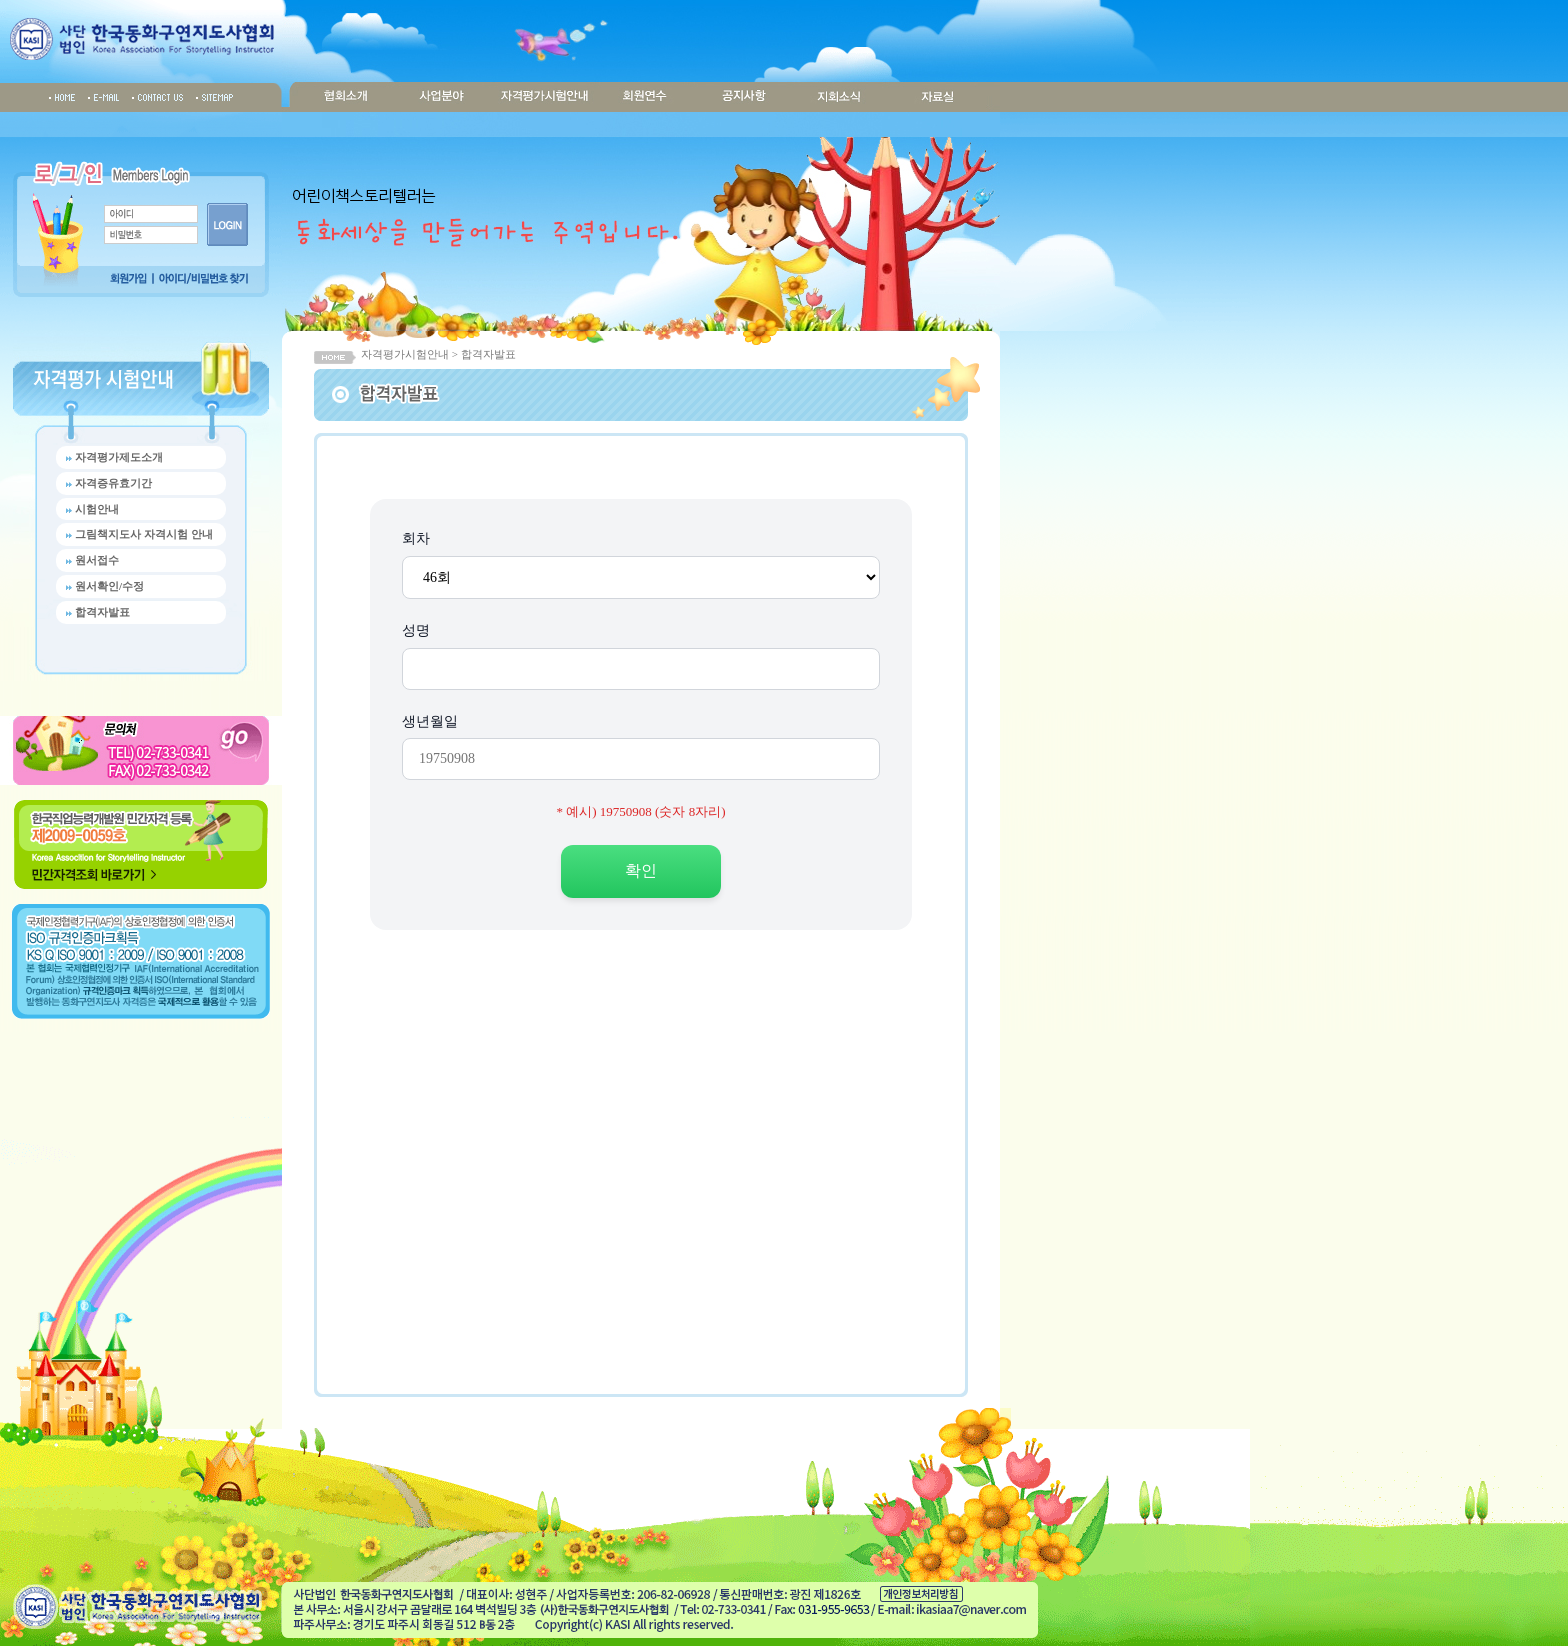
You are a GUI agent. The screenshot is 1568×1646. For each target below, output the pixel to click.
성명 (416, 630)
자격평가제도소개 (119, 457)
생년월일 (430, 721)
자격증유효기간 (113, 483)
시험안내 (97, 509)
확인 (641, 870)
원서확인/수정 (109, 586)
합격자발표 (102, 612)
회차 (416, 538)
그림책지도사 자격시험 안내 (144, 534)
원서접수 (97, 560)
